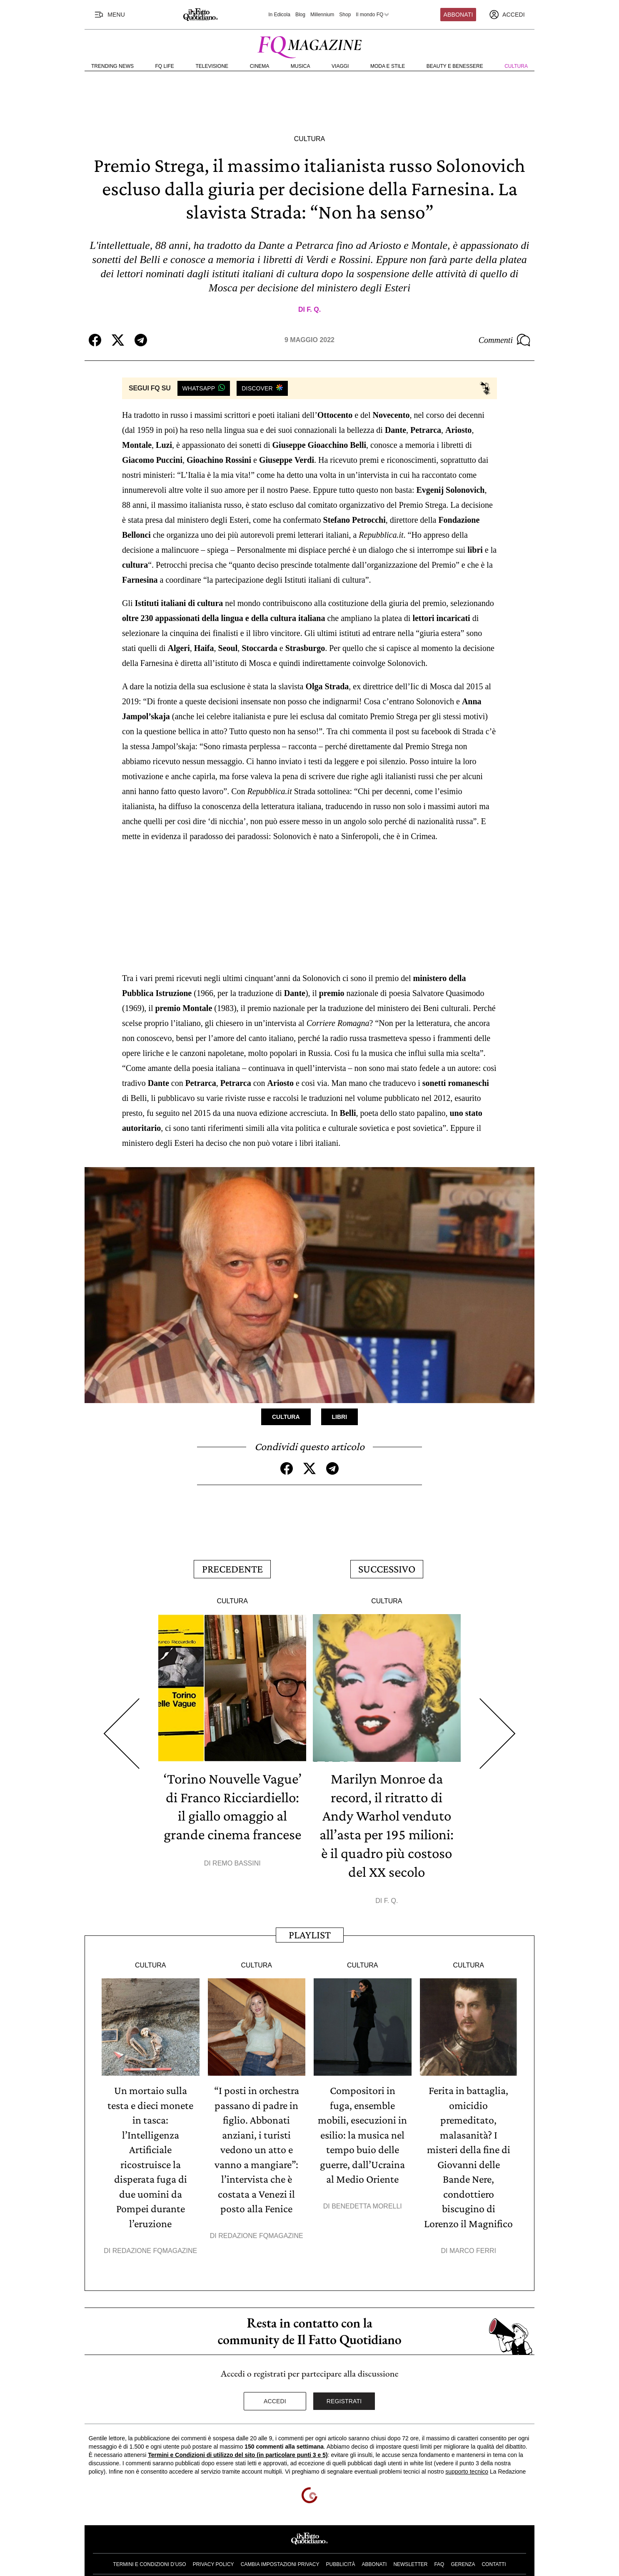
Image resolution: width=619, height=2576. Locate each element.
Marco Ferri (472, 2238)
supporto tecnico (466, 2459)
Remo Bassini (236, 1876)
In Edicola (279, 14)
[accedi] (507, 14)
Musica (300, 66)
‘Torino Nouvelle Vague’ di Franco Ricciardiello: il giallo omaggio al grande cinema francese (232, 1811)
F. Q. (314, 309)
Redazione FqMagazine (154, 2238)
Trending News (112, 66)
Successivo (386, 1567)
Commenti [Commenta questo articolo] (504, 340)
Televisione (211, 66)
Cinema (260, 66)
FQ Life (164, 66)
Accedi (275, 2388)
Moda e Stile (387, 66)
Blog (300, 14)
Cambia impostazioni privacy (280, 2552)
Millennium (322, 14)
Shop (345, 14)
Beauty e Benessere (455, 66)
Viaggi (340, 66)
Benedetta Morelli (367, 2195)
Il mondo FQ (373, 14)
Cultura (516, 66)
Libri (339, 1416)
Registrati (344, 2388)
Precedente (232, 1567)
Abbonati (458, 14)
